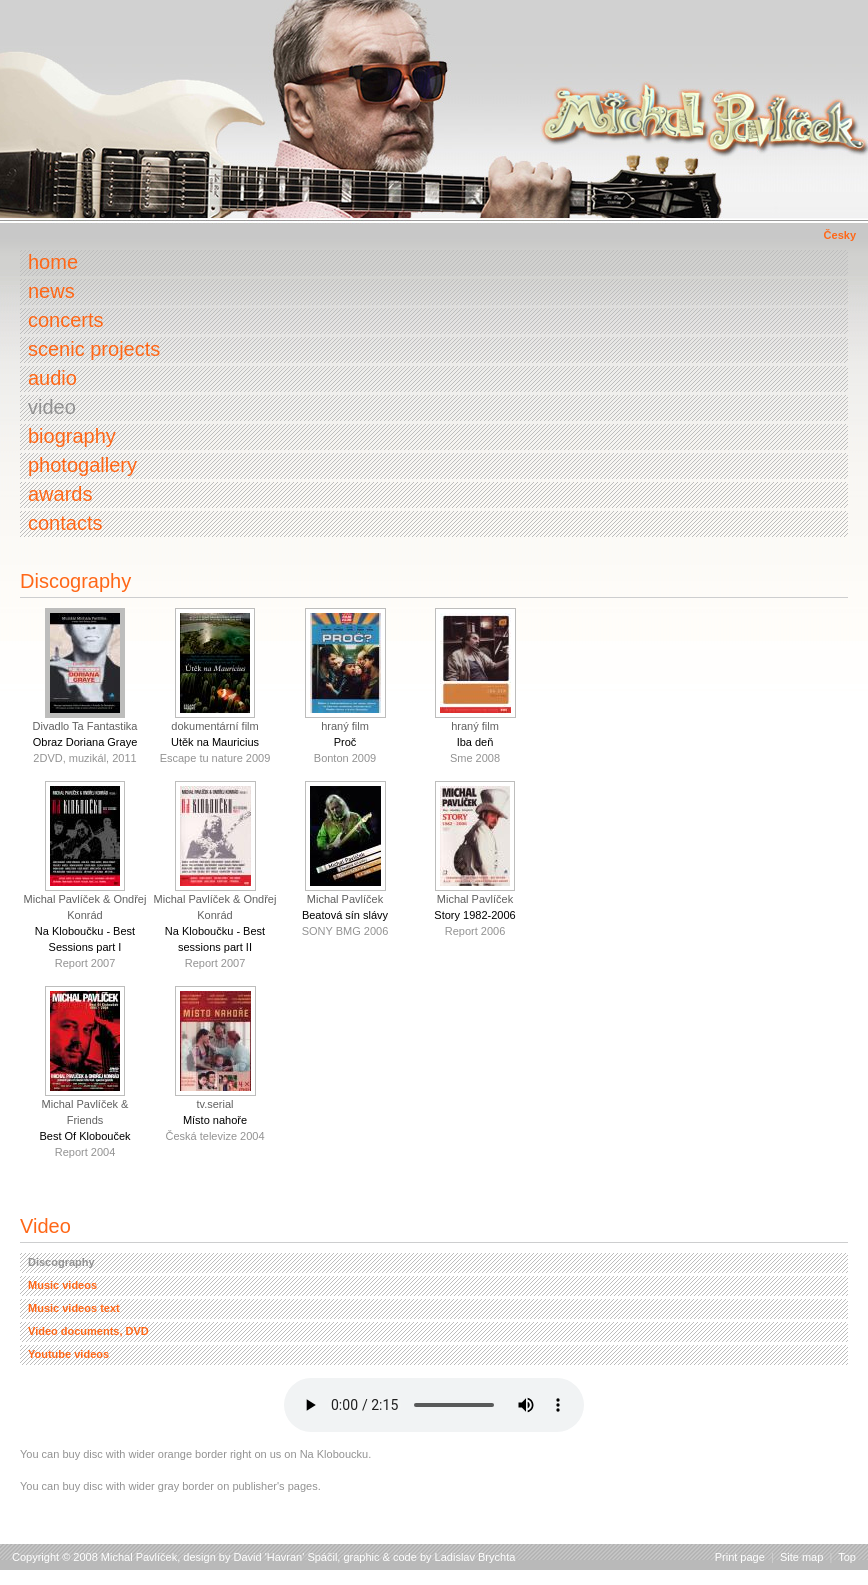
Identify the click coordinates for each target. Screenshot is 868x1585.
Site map (801, 1557)
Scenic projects (94, 349)
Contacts (65, 523)
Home (53, 262)
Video (52, 407)
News (51, 291)
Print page (740, 1557)
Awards (60, 494)
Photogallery (82, 465)
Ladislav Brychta (475, 1557)
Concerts (66, 320)
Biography (72, 436)
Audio (52, 378)
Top (847, 1557)
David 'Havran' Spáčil (286, 1557)
